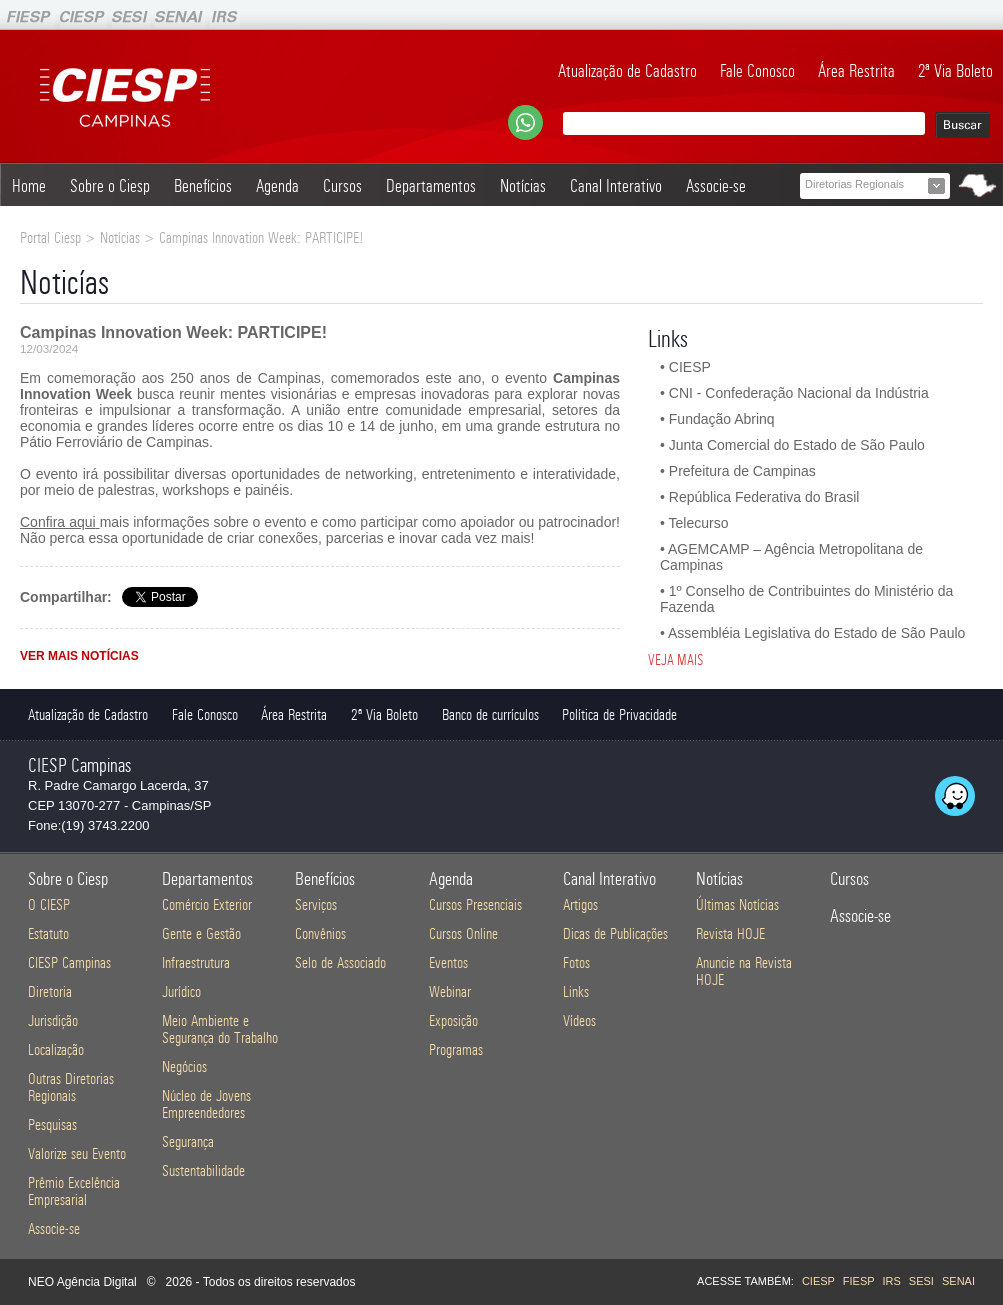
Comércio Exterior (207, 904)
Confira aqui (58, 522)
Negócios (184, 1066)
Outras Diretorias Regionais (71, 1087)
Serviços (316, 904)
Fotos (576, 962)
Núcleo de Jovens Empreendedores (206, 1104)
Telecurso (699, 523)
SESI (921, 1281)
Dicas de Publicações (615, 933)
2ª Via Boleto (955, 71)
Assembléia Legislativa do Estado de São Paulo (816, 633)
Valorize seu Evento (77, 1153)
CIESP (690, 367)
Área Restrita (856, 71)
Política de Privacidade (619, 714)
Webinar (450, 991)
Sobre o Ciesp (110, 186)
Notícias (523, 186)
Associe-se (716, 186)
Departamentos (431, 186)
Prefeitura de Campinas (742, 471)
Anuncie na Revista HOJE (744, 971)
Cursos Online (463, 933)
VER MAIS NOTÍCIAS (79, 656)
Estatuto (48, 933)
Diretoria (50, 991)
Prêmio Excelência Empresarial (74, 1191)
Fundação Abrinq (722, 419)
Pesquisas (52, 1124)
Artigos (580, 904)
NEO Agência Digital (82, 1282)
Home (29, 186)
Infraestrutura (196, 962)
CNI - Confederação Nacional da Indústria (799, 393)
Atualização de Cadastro (627, 71)
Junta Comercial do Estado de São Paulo (797, 445)
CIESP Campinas (69, 962)
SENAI (958, 1281)
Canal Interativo (616, 186)
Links (576, 991)
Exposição (453, 1020)
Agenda (277, 186)
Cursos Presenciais (475, 904)
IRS (891, 1281)
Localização (56, 1049)
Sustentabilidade (203, 1170)
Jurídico (181, 991)
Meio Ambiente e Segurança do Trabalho (220, 1029)
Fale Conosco (757, 71)
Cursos (342, 186)
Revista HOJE (730, 933)
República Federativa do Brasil (764, 497)
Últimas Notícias (737, 904)
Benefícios (203, 186)
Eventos (448, 962)
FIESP (859, 1281)
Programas (456, 1049)
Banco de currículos (490, 714)
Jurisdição (53, 1020)
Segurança (188, 1141)
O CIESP (49, 904)
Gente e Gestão (201, 933)
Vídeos (579, 1020)
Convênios (320, 933)
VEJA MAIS (675, 660)
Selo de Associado (340, 962)
